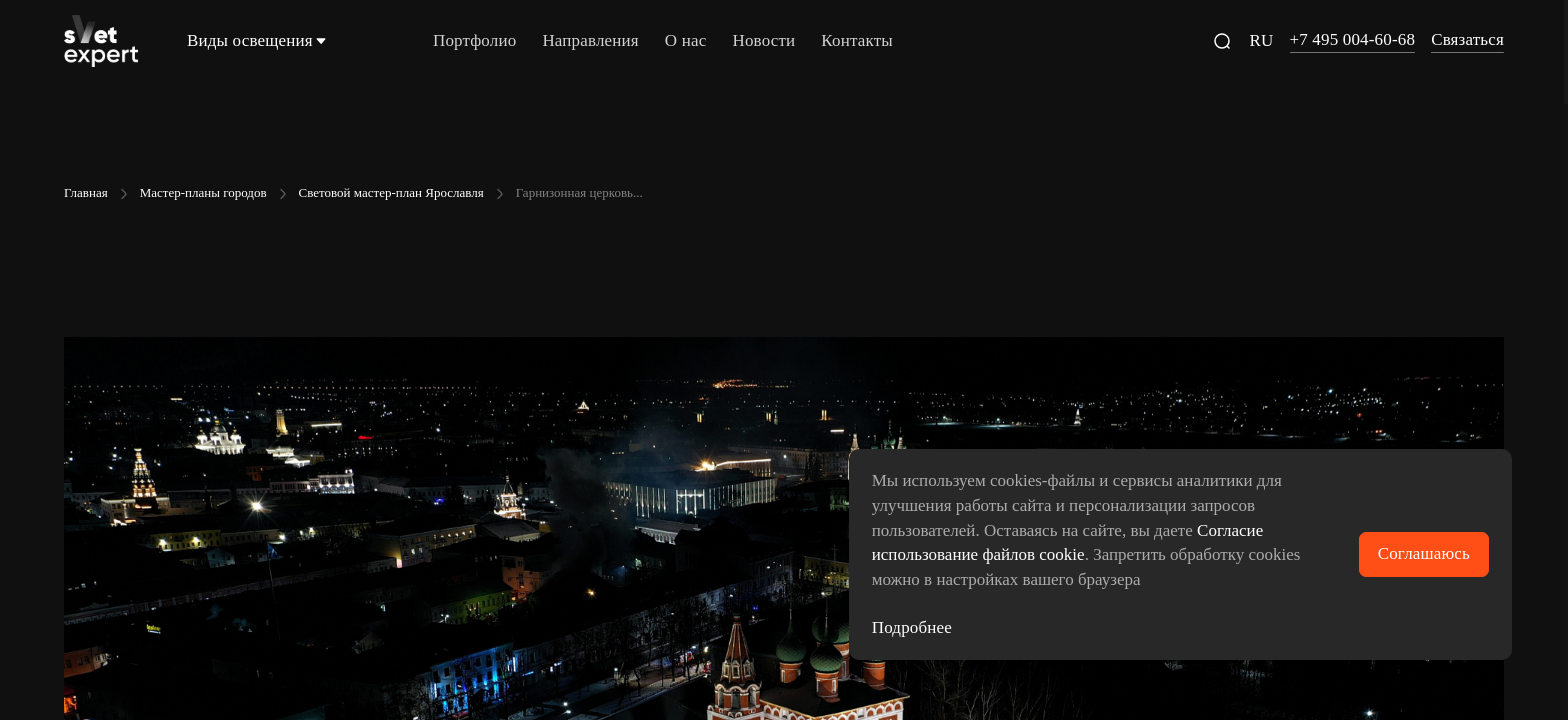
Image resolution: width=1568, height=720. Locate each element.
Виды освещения (258, 40)
